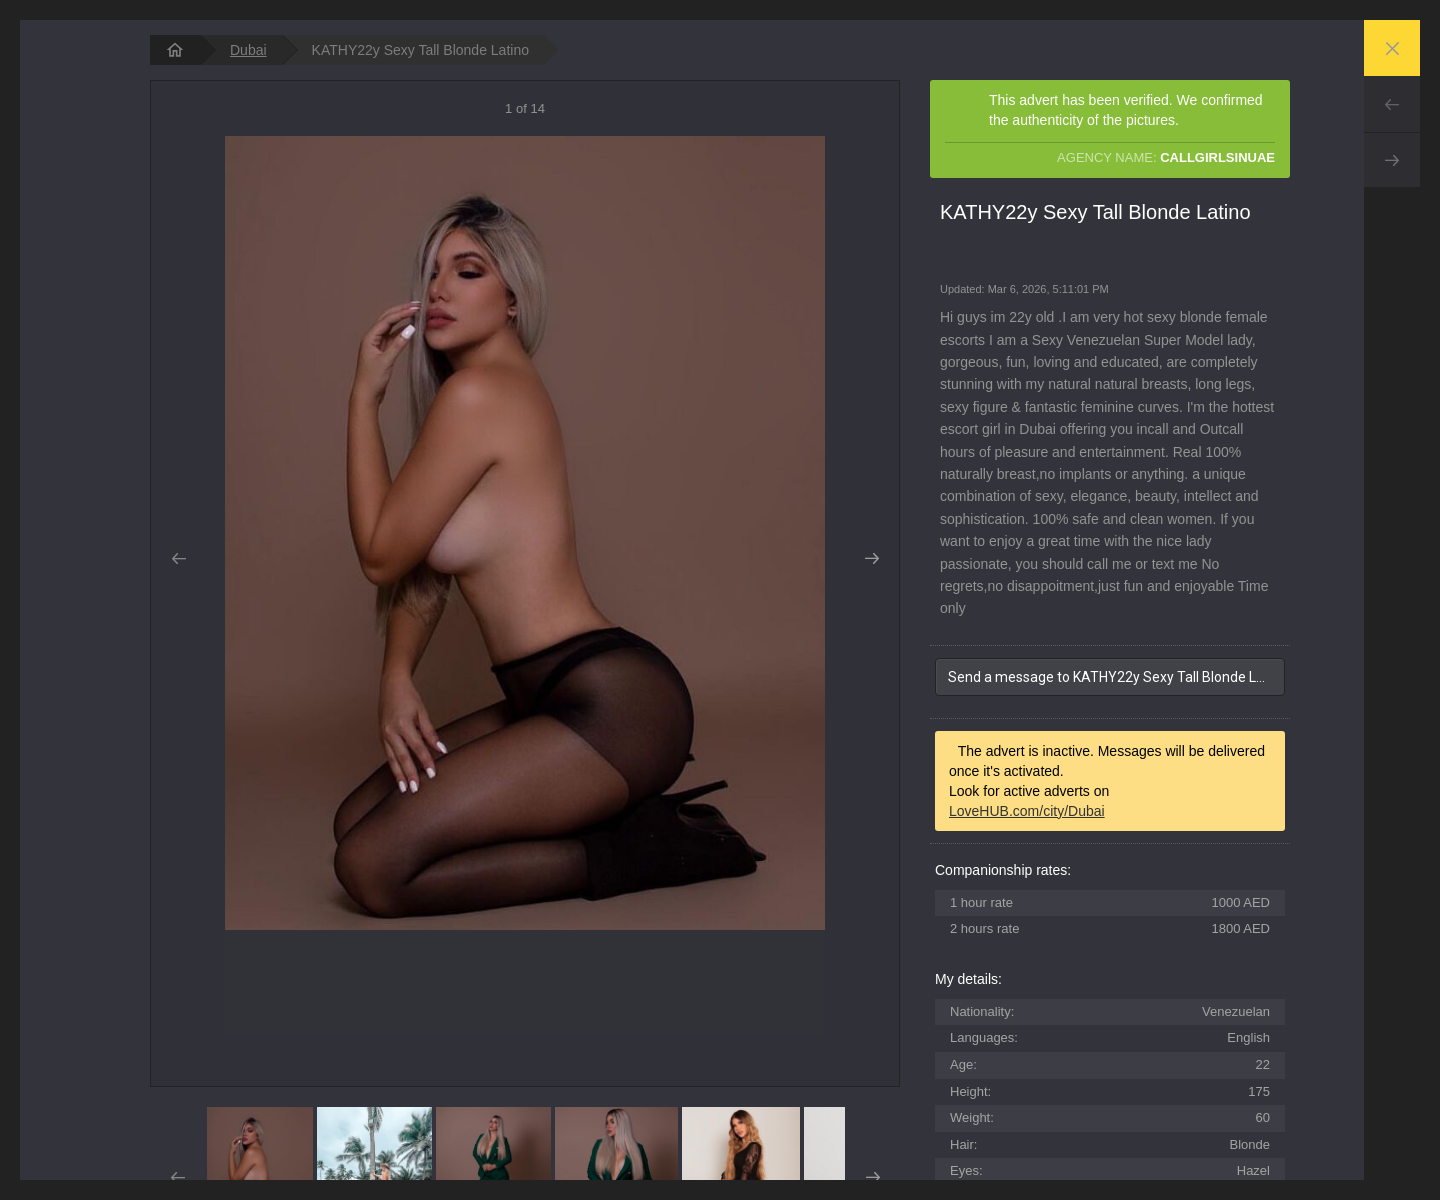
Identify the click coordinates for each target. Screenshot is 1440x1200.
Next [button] (871, 559)
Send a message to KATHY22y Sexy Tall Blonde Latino (1116, 677)
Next (1392, 160)
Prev (1392, 104)
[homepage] (175, 50)
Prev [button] (178, 559)
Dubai (248, 50)
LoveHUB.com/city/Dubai (1027, 811)
